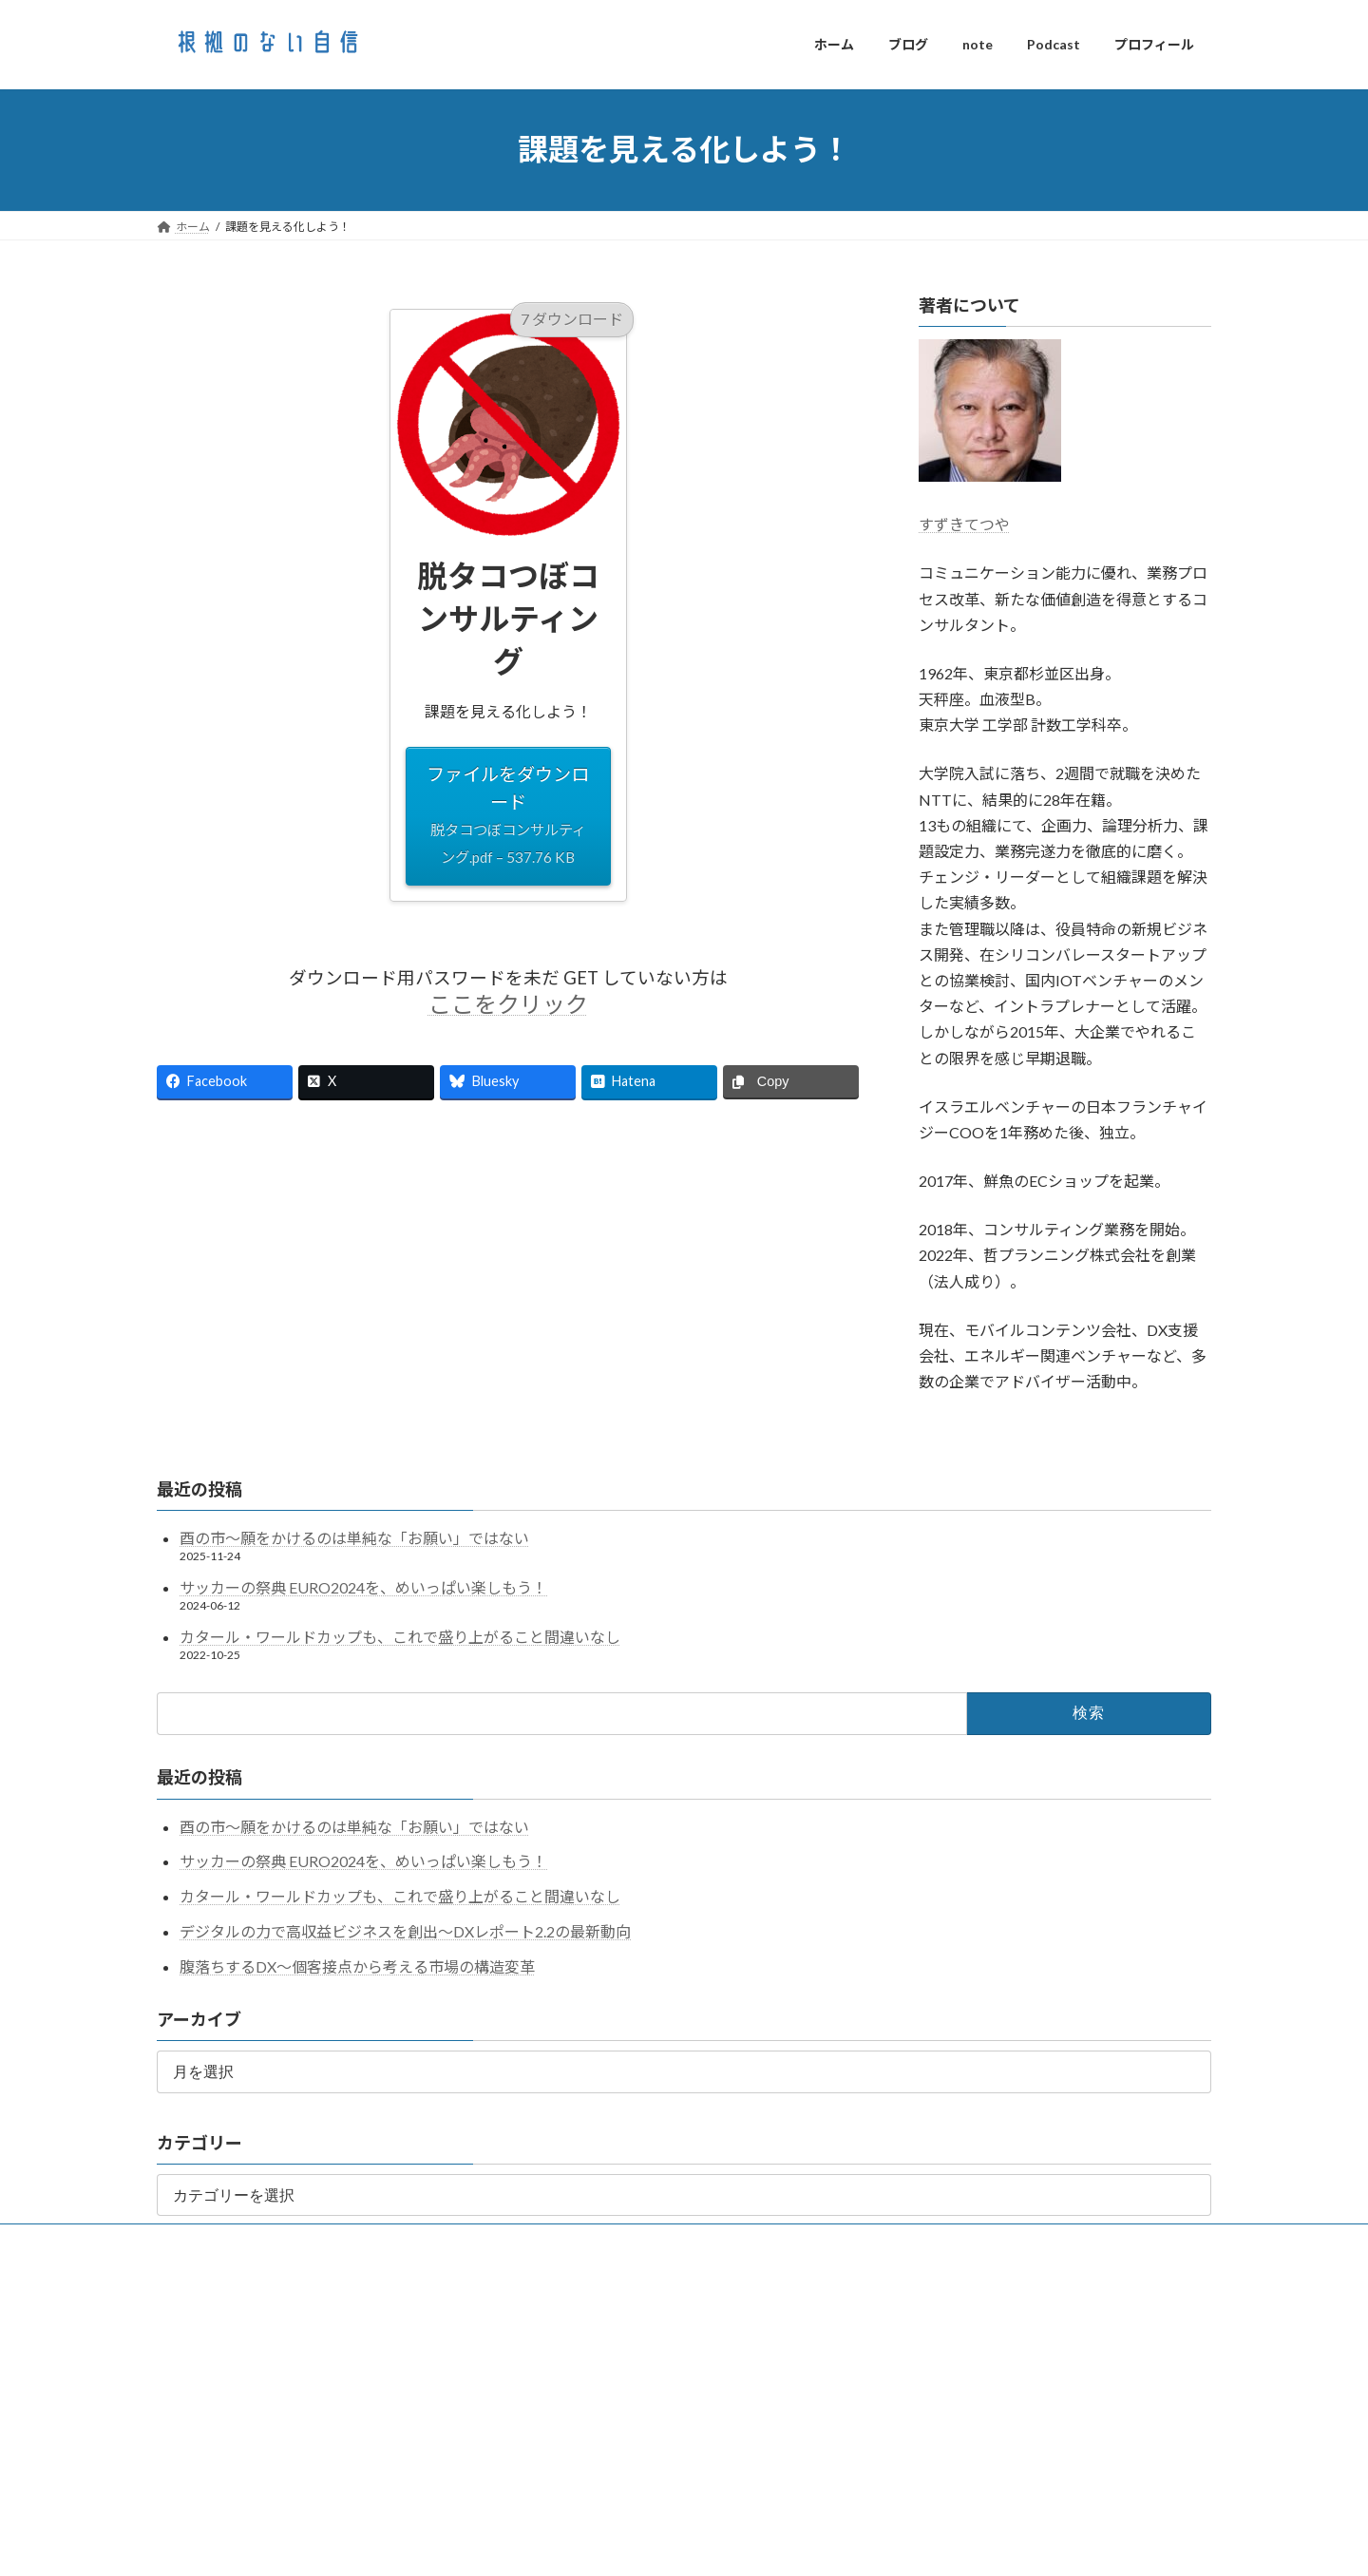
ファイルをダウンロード (508, 816)
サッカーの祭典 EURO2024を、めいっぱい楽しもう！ (363, 1587)
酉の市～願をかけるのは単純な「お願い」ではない (354, 1538)
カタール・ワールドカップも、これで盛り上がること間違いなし (400, 1637)
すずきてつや (964, 524)
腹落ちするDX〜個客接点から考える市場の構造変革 (357, 1966)
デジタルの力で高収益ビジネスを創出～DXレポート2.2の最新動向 (405, 1931)
